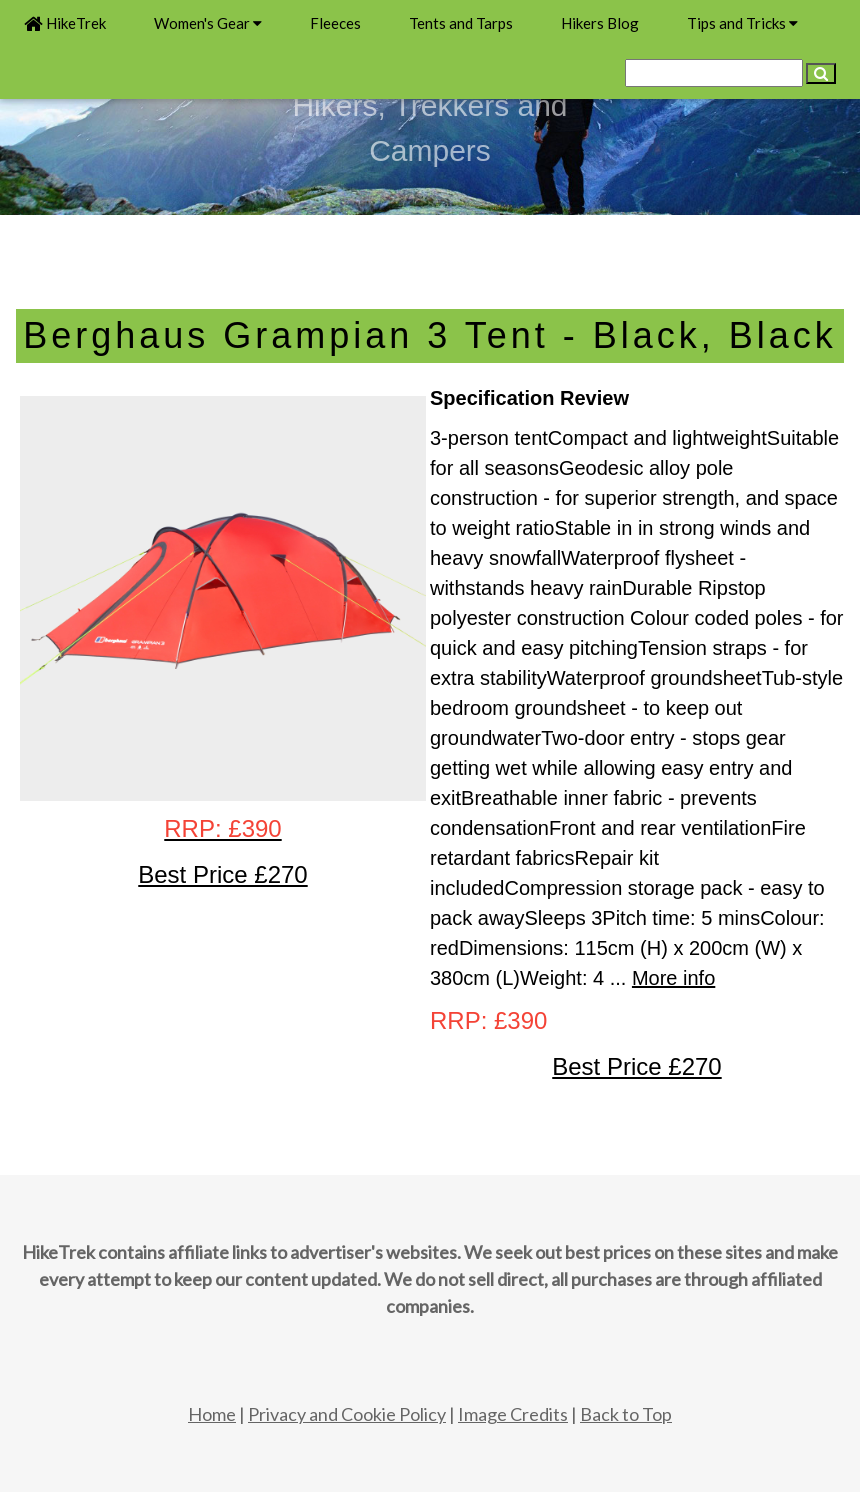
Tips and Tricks (742, 23)
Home (212, 1414)
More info (673, 978)
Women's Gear (208, 23)
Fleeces (335, 23)
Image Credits (513, 1414)
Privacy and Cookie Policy (347, 1414)
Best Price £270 (636, 1066)
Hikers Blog (600, 23)
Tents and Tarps (461, 23)
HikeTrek (65, 23)
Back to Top (626, 1414)
